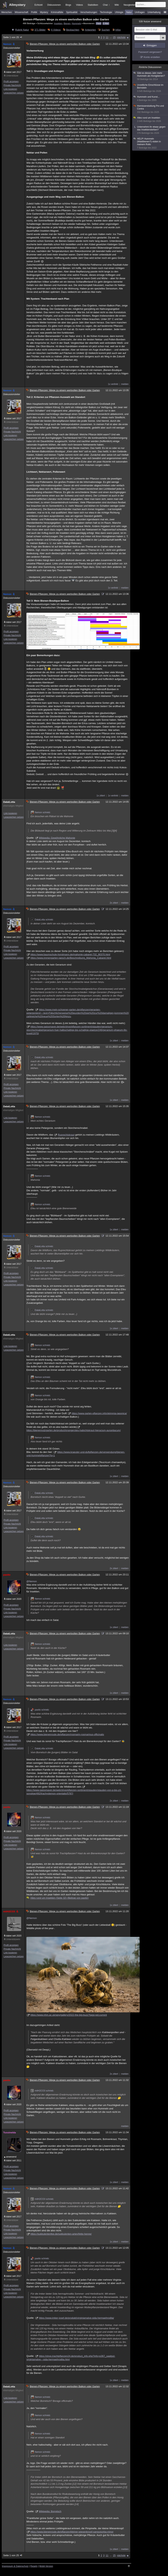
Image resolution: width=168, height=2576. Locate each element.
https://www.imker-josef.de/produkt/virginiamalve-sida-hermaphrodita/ (76, 2317)
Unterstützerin (13, 1939)
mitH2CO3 (11, 1911)
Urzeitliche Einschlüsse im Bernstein (150, 88)
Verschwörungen (88, 12)
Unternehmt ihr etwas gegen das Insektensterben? (150, 130)
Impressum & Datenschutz (15, 2566)
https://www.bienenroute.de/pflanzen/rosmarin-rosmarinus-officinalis (67, 1734)
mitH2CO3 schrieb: (42, 2090)
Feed (98, 23)
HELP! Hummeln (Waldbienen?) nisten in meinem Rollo (150, 143)
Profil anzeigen (11, 81)
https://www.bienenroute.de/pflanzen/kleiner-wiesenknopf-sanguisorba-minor (71, 2531)
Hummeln (76, 23)
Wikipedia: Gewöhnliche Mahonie (57, 837)
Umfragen (140, 12)
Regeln (34, 2566)
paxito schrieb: (40, 1709)
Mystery (44, 12)
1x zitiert (100, 795)
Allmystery (17, 5)
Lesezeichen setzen (14, 93)
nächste (121, 37)
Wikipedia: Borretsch (50, 2511)
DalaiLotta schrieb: (42, 919)
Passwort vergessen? (150, 52)
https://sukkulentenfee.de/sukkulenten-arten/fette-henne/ (61, 2233)
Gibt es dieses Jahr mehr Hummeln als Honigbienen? (150, 76)
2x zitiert (114, 903)
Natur (129, 12)
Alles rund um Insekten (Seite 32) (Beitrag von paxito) (58, 1897)
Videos (79, 5)
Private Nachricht (12, 85)
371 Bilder (40, 29)
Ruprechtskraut (66, 1134)
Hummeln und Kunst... (150, 99)
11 (107, 37)
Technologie (106, 12)
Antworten (90, 29)
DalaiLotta (9, 802)
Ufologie (119, 12)
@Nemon (31, 1581)
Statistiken (93, 5)
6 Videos (56, 29)
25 (114, 37)
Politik (34, 12)
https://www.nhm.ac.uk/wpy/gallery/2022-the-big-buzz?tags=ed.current (68, 2014)
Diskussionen (54, 5)
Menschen (6, 12)
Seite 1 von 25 (13, 37)
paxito (6, 1574)
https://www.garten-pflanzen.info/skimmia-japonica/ (99, 1413)
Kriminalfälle (57, 12)
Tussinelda (9, 2132)
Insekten (58, 23)
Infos (118, 29)
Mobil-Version (46, 2566)
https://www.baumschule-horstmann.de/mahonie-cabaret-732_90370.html (70, 954)
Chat (106, 5)
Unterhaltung (154, 12)
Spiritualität (71, 12)
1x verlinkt (113, 384)
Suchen (106, 29)
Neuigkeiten (130, 5)
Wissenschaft (21, 12)
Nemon (9, 44)
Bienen (67, 23)
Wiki (117, 5)
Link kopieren (10, 89)
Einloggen (152, 45)
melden (125, 384)
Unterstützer (12, 75)
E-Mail (105, 23)
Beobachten (72, 29)
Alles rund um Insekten (150, 119)
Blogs (68, 5)
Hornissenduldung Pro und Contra (150, 109)
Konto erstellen (152, 57)
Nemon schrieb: (41, 812)
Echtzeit (39, 5)
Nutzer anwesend (150, 21)
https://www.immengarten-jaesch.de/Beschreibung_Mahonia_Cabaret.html (70, 957)
